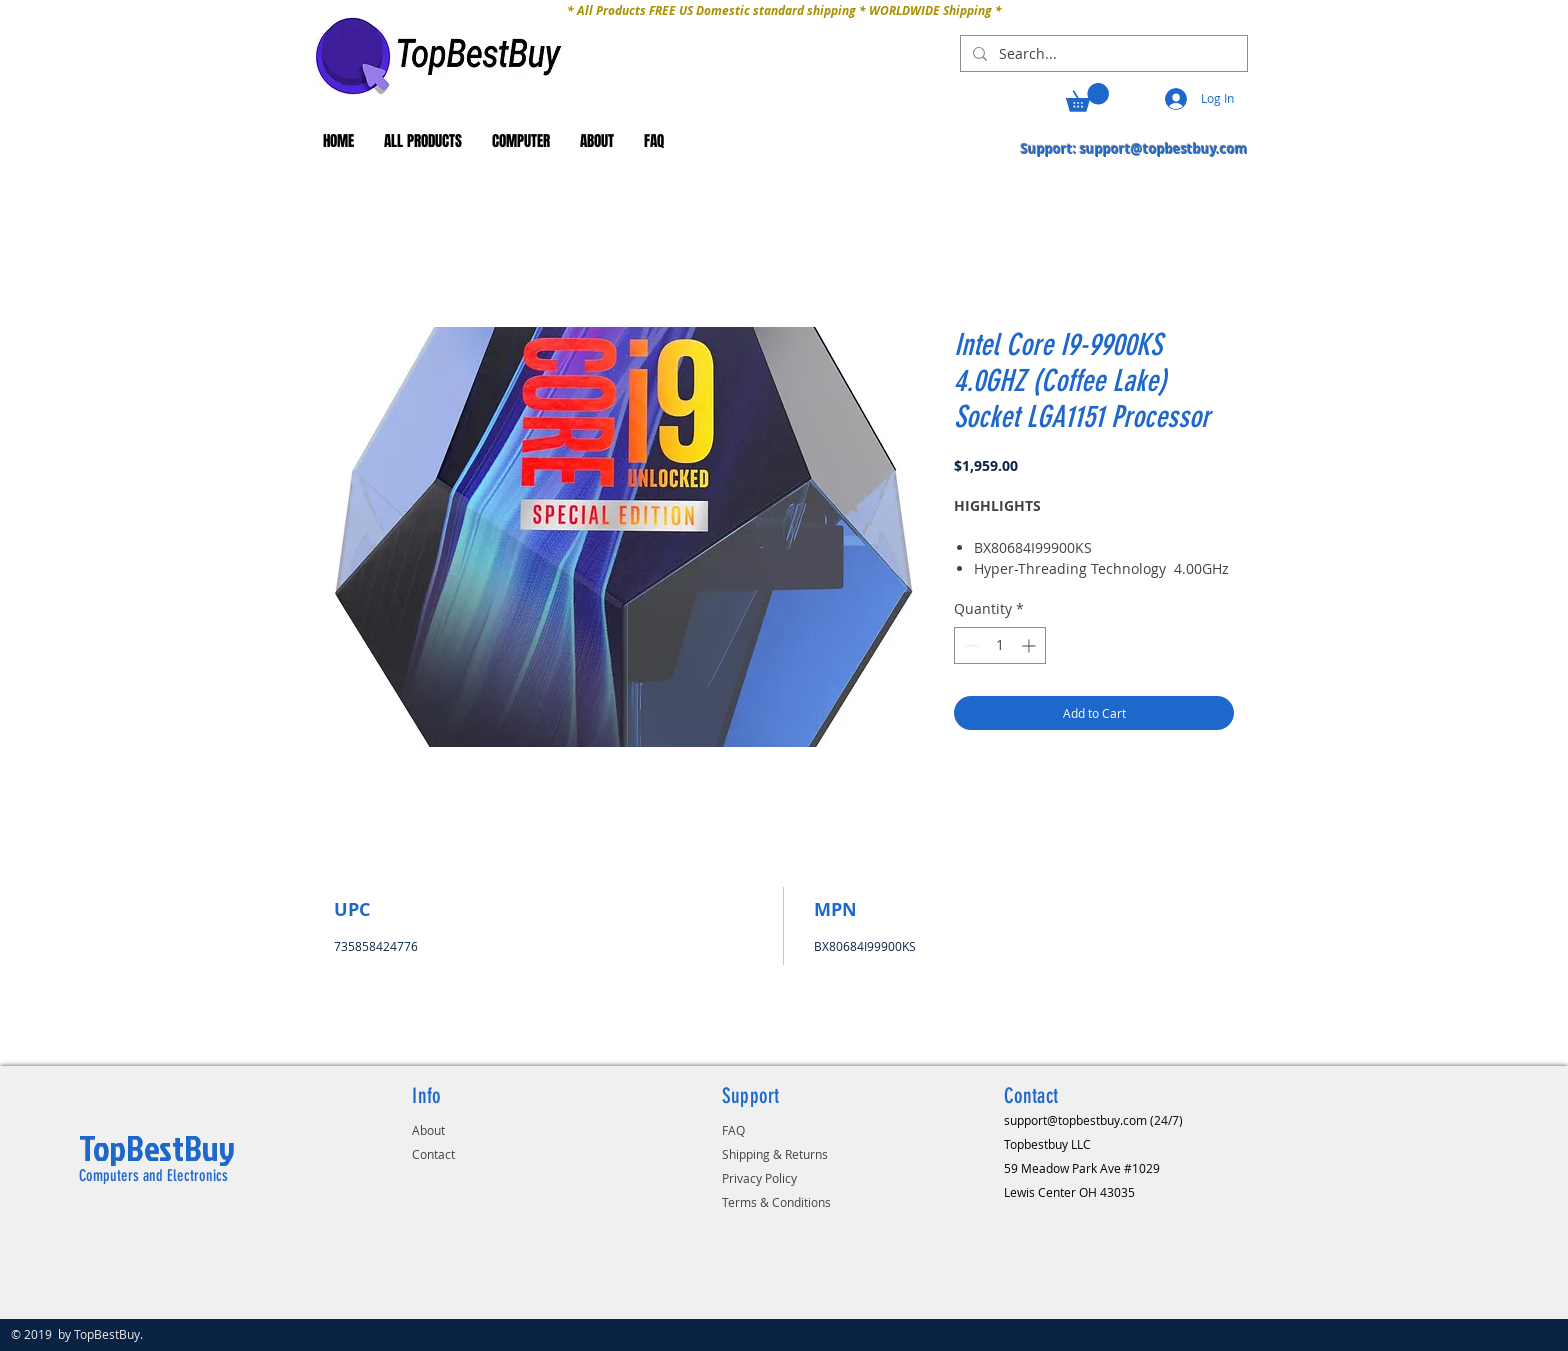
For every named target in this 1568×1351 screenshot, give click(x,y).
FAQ (733, 1130)
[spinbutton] (1000, 645)
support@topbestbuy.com (1164, 149)
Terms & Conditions (776, 1202)
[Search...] (1102, 54)
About (428, 1130)
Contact (433, 1154)
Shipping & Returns (775, 1154)
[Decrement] (969, 645)
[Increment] (1030, 645)
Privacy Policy (759, 1178)
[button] (1087, 97)
